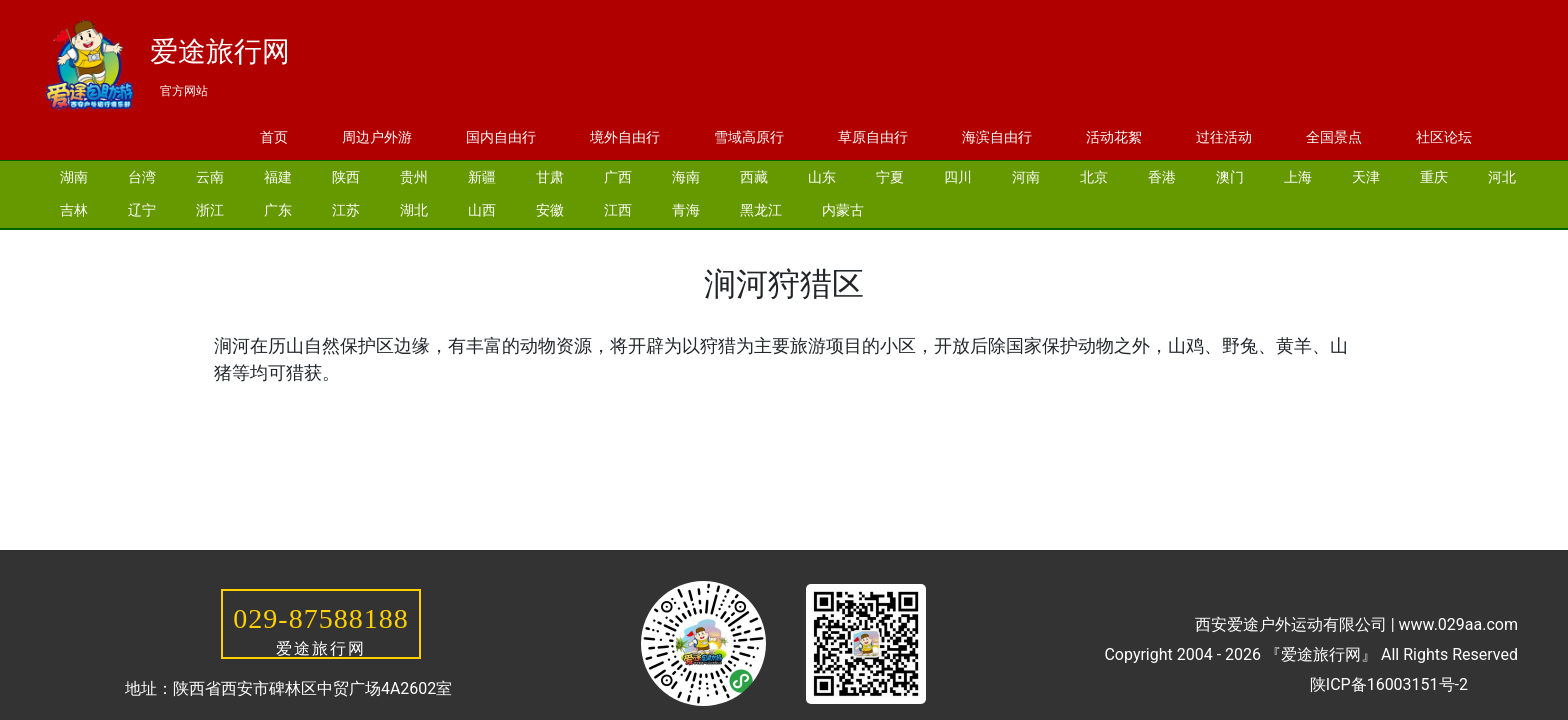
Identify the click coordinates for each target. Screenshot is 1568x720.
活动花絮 (1114, 137)
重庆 (1434, 177)
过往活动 (1224, 137)
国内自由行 (501, 137)
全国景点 (1334, 137)
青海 (686, 210)
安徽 (550, 210)
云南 (210, 177)
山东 (822, 177)
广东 (278, 210)
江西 (618, 210)
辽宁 (142, 210)
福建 (278, 177)
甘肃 (550, 177)
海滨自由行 (997, 137)
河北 (1502, 177)
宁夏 (890, 177)
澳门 (1230, 177)
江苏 (346, 210)
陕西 (346, 177)
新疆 (482, 177)
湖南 (74, 177)
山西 (482, 210)
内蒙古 (843, 210)
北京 (1094, 177)
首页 (274, 137)
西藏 (754, 177)
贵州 (414, 177)
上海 (1298, 177)
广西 (618, 177)
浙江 (210, 210)
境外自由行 (625, 137)
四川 (958, 177)
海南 (686, 177)
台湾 (142, 177)
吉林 (74, 210)
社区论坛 (1444, 137)
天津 (1366, 177)
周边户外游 (377, 137)
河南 (1026, 177)
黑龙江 (761, 210)
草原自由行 (873, 137)
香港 (1162, 177)
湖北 (414, 210)
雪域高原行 (749, 137)
